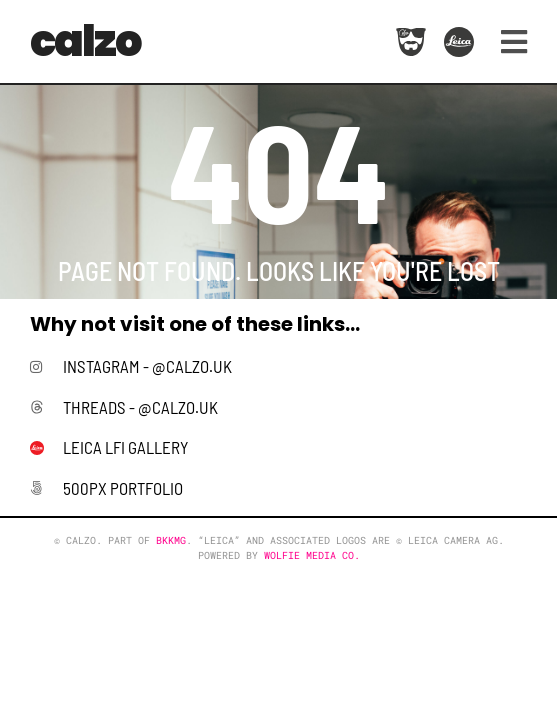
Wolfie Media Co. (312, 555)
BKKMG (171, 540)
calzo (85, 41)
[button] (506, 41)
